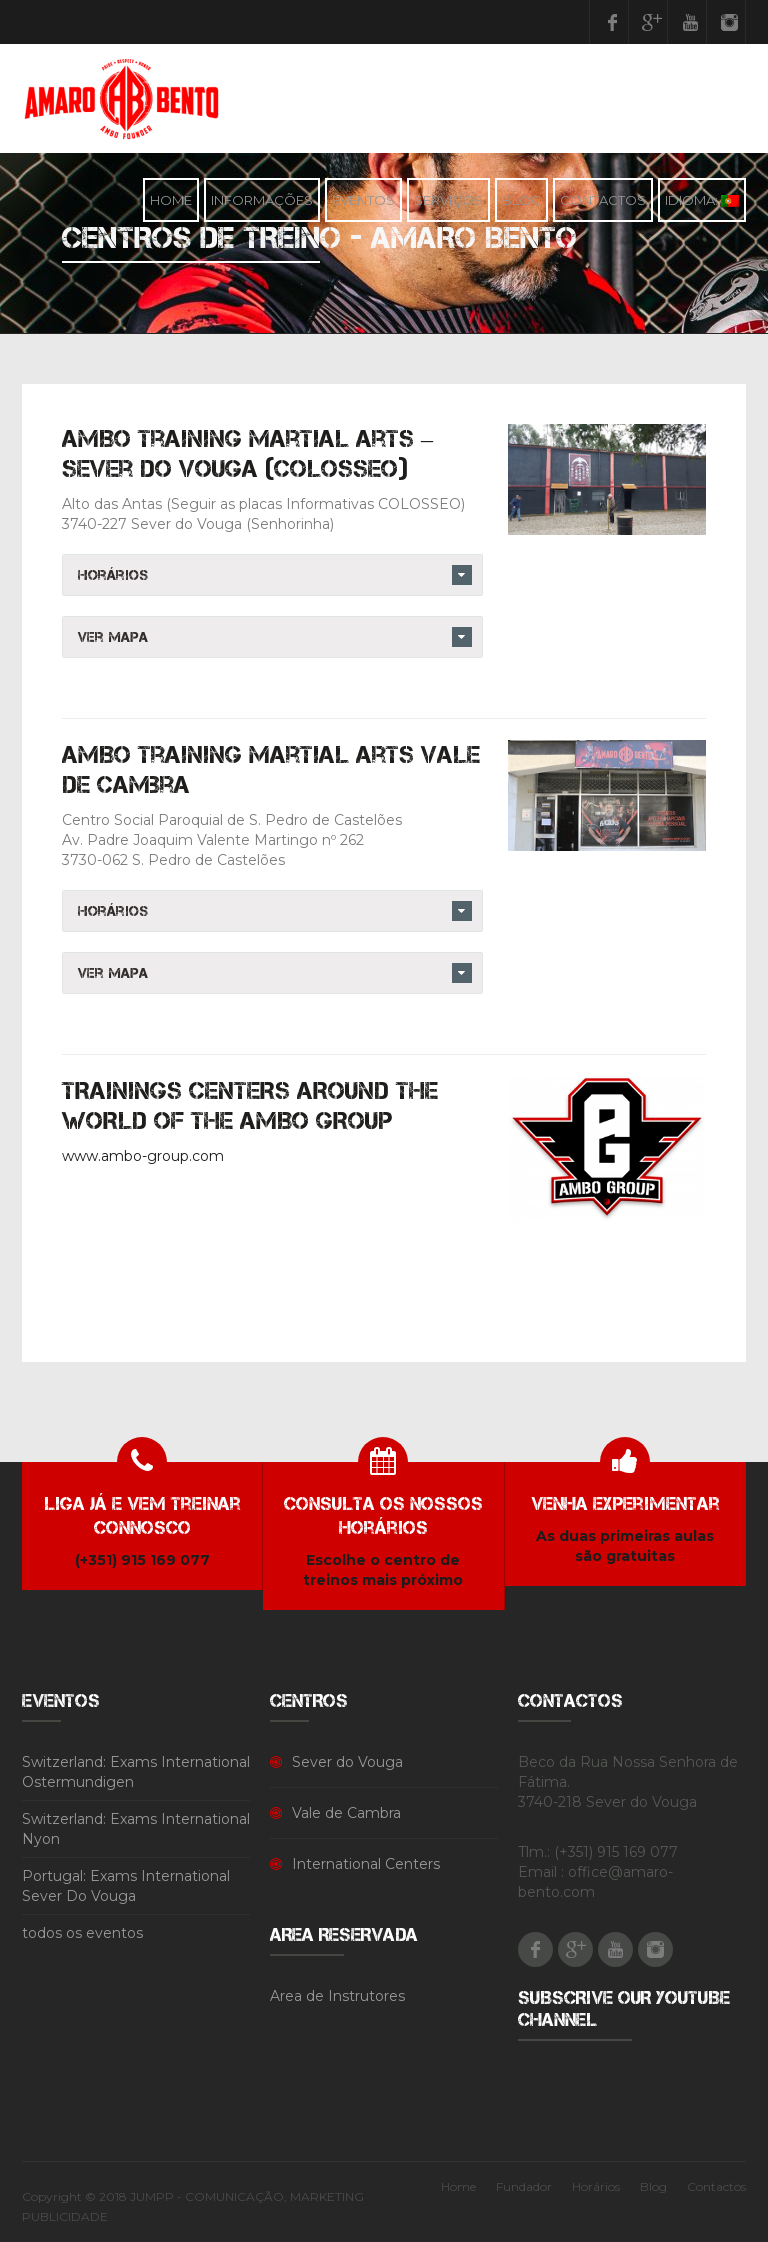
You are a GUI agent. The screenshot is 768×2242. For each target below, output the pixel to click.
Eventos (363, 200)
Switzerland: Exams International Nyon (136, 1829)
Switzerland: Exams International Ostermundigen (136, 1772)
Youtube (690, 22)
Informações (262, 200)
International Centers (366, 1864)
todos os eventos (82, 1933)
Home (171, 200)
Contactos (603, 200)
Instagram (729, 22)
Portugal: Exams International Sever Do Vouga (126, 1886)
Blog (521, 200)
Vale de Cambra (346, 1813)
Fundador (524, 2186)
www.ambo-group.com (143, 1156)
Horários (596, 2186)
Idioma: (702, 200)
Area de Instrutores (337, 1996)
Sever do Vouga (347, 1762)
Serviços (448, 200)
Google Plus (651, 22)
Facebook (612, 22)
